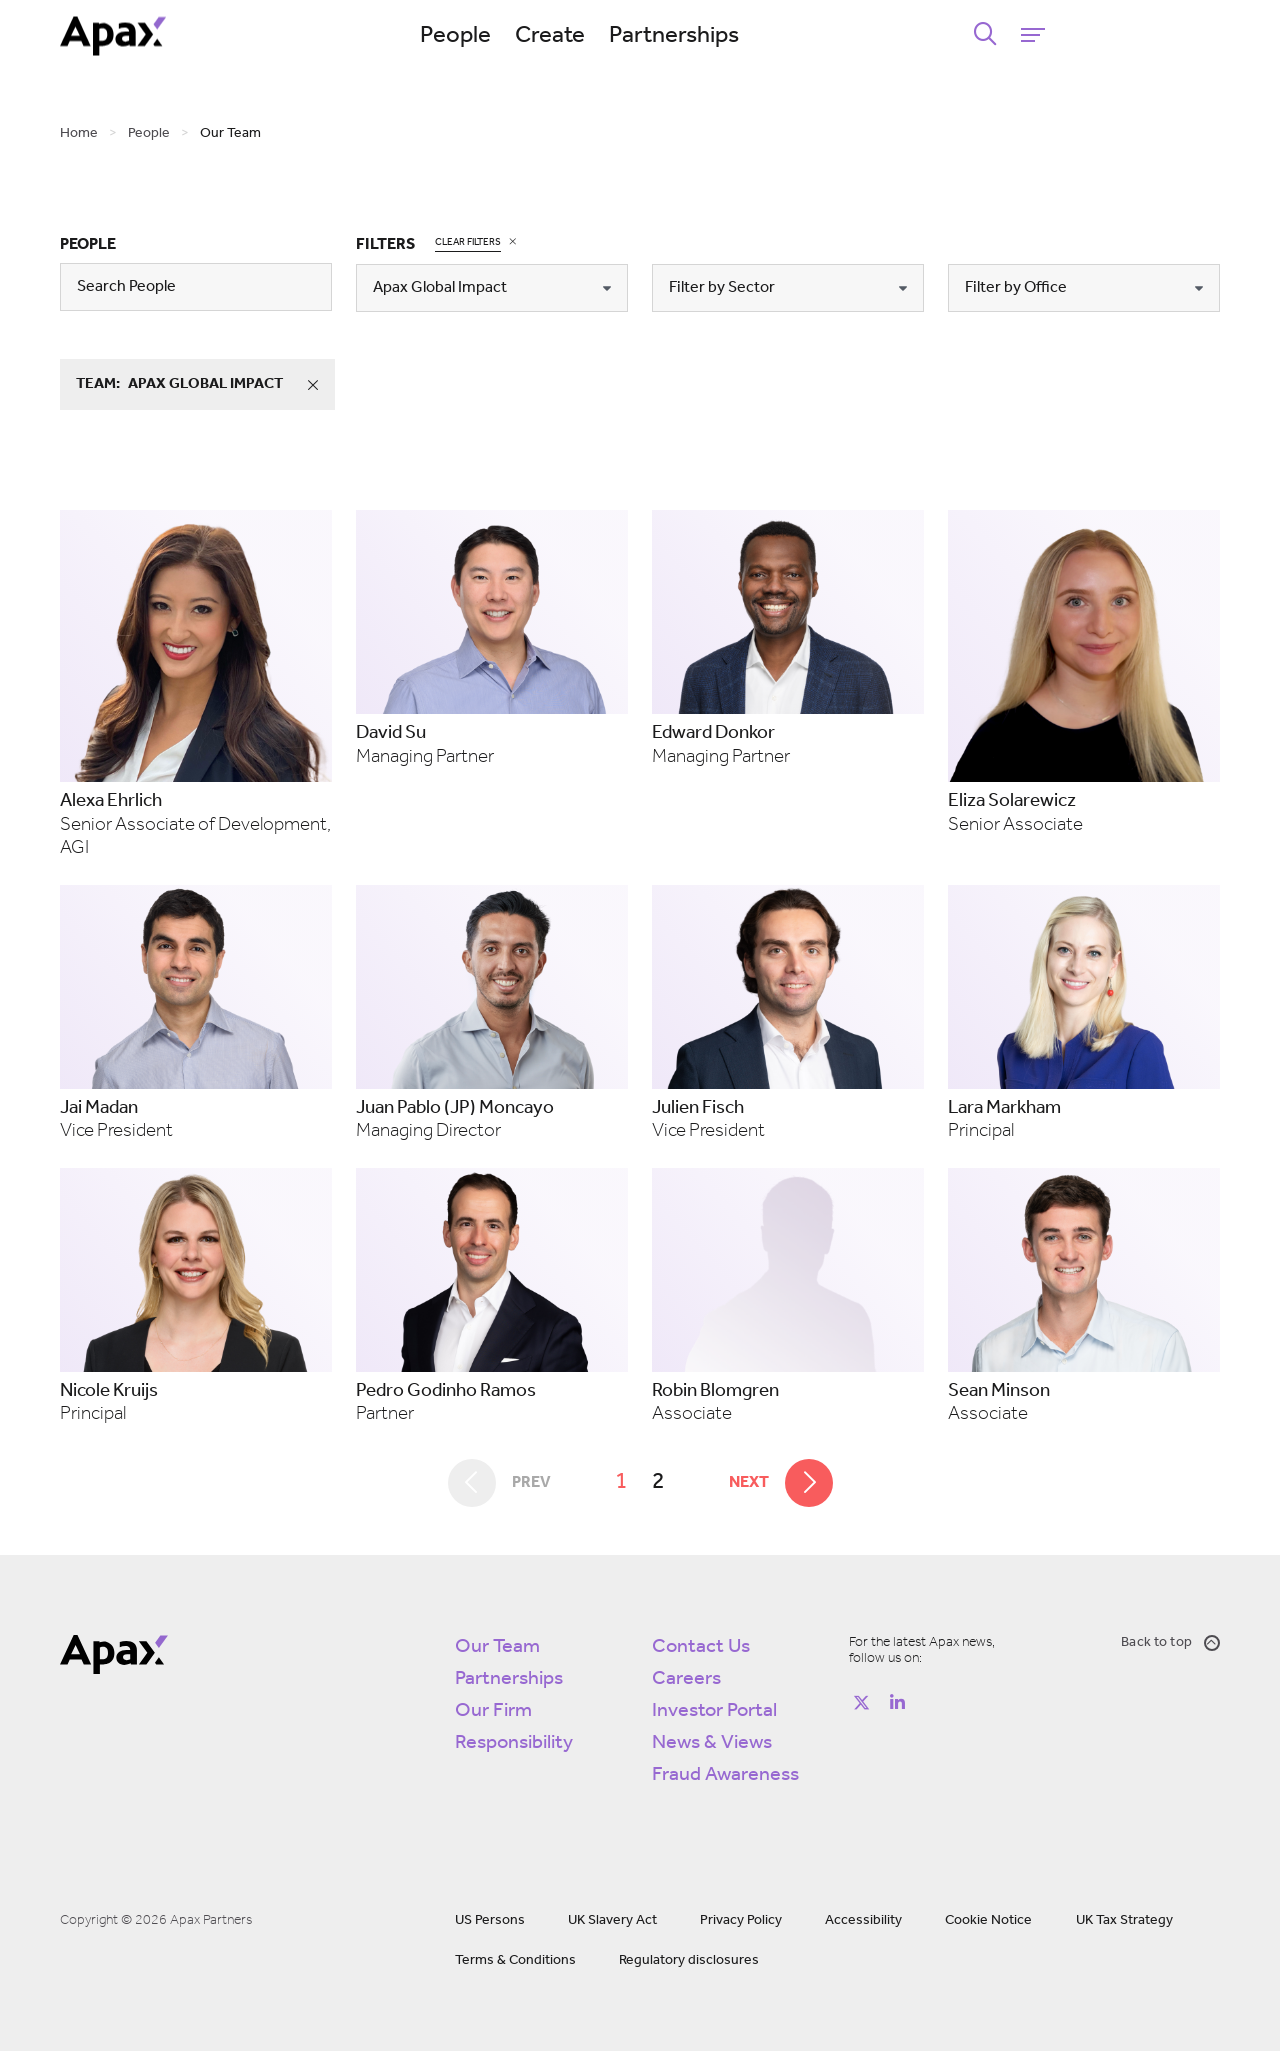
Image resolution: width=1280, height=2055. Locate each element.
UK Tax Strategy (1124, 1924)
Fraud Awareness (725, 1779)
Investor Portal (714, 1715)
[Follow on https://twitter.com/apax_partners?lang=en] (861, 1707)
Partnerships (765, 36)
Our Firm (493, 1715)
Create (641, 36)
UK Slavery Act (612, 1924)
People (546, 36)
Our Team (497, 1651)
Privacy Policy (741, 1924)
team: (205, 385)
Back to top (1170, 1647)
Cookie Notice (988, 1924)
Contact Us (701, 1651)
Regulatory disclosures (689, 1964)
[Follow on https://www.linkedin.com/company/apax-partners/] (897, 1707)
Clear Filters (468, 241)
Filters (385, 245)
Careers (686, 1683)
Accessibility (863, 1924)
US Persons (490, 1924)
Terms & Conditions (515, 1964)
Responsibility (514, 1747)
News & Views (712, 1747)
